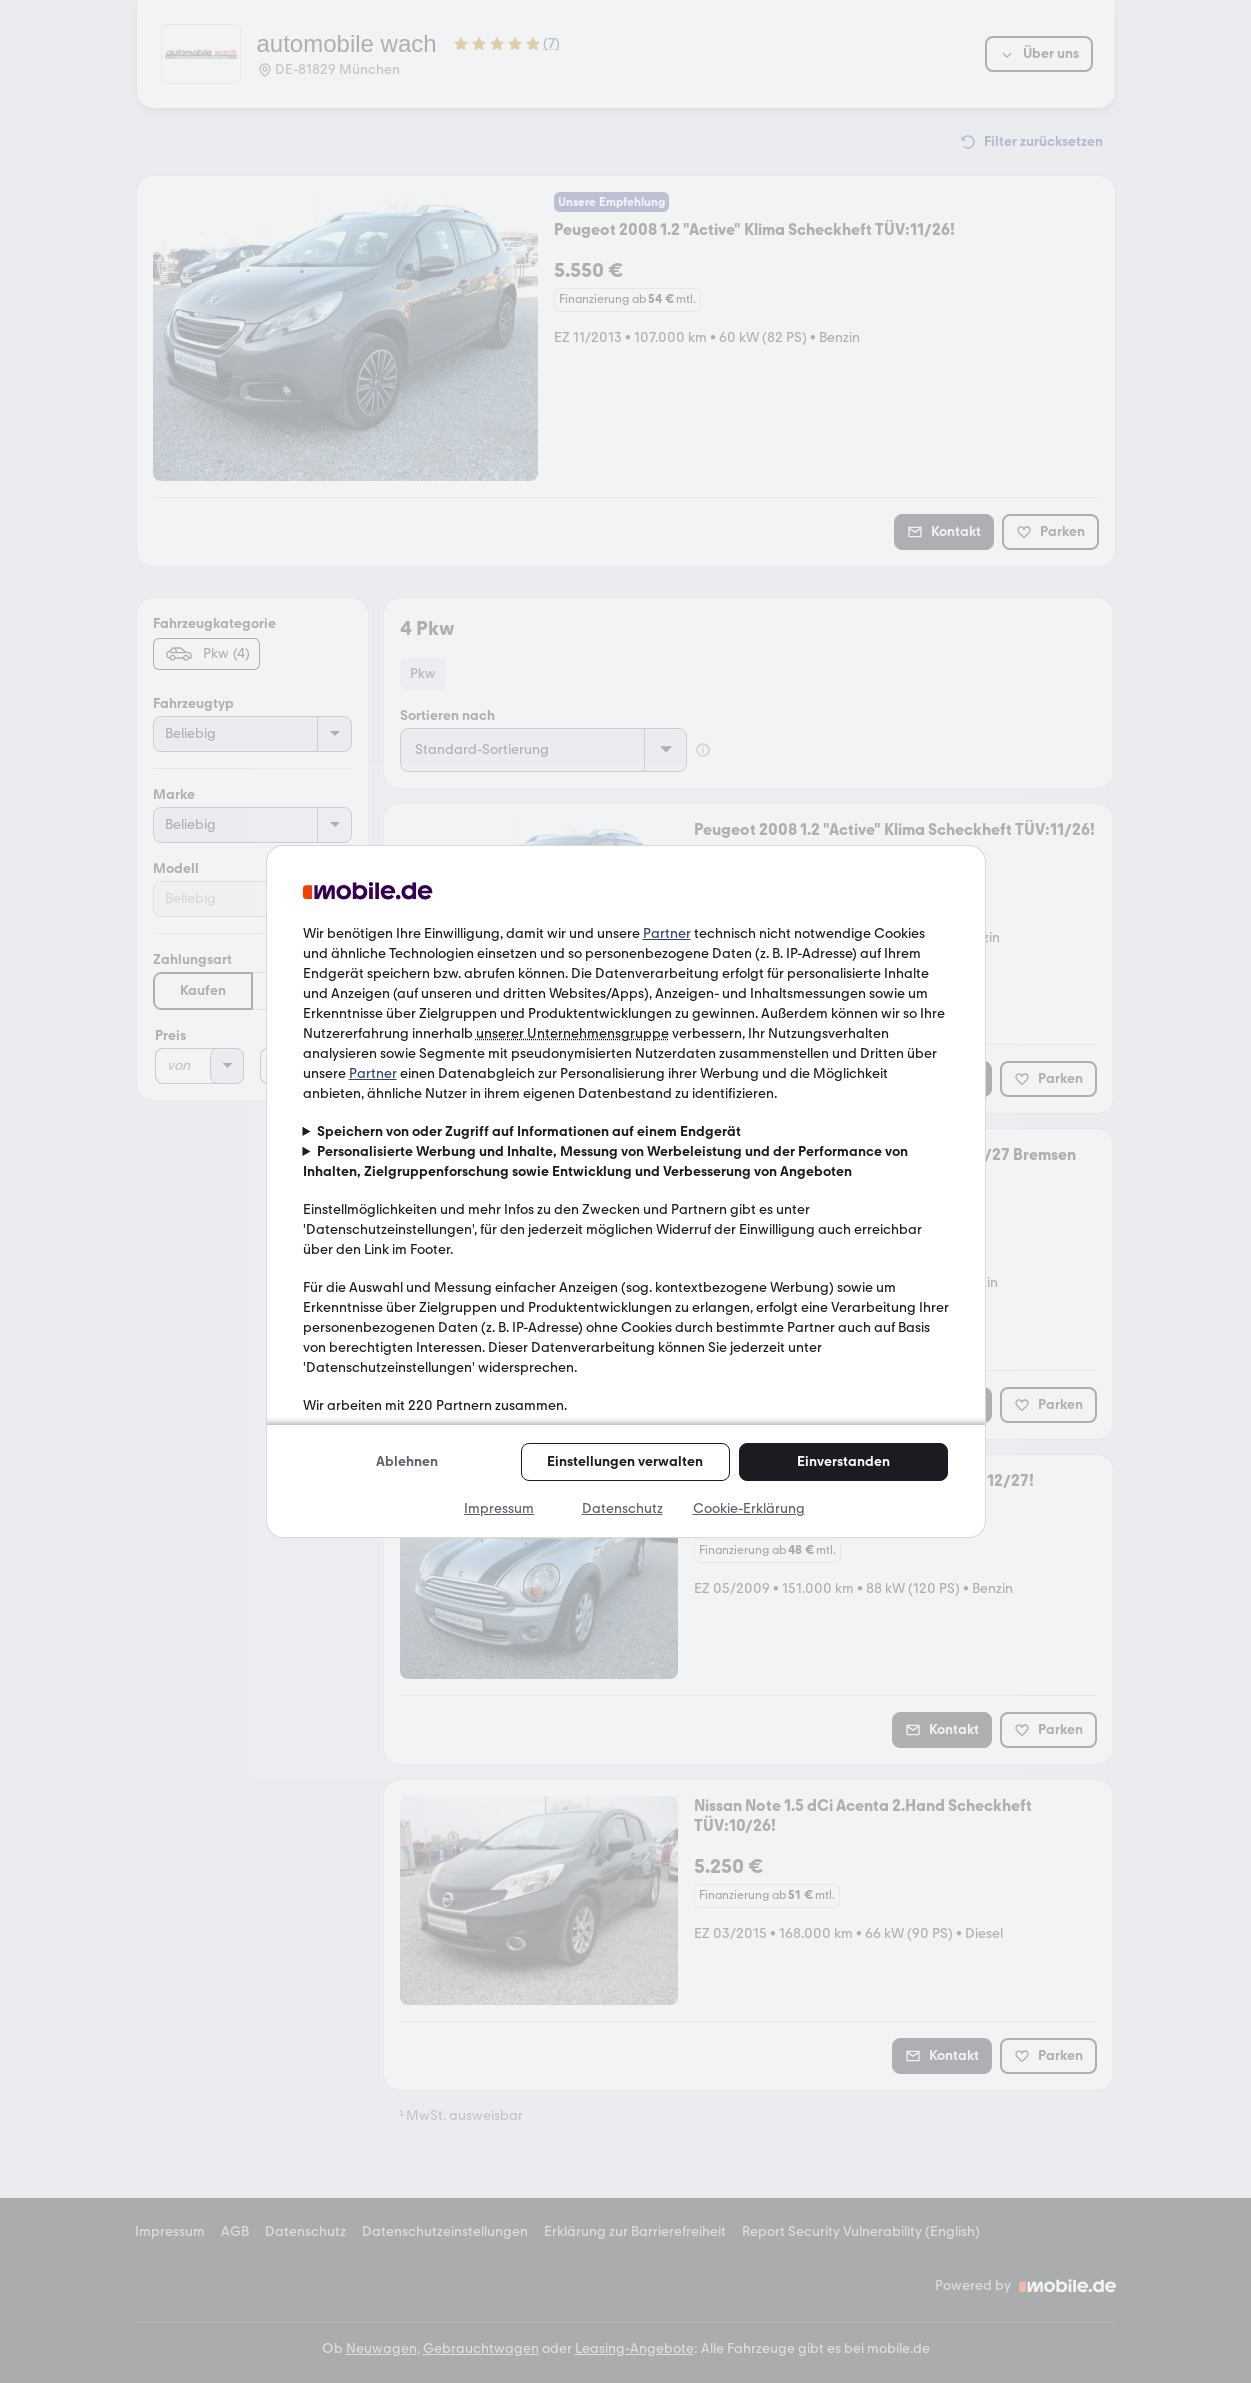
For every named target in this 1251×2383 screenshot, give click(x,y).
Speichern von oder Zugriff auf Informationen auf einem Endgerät (529, 1131)
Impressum (499, 1508)
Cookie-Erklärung (749, 1508)
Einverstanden (843, 1461)
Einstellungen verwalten (625, 1461)
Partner (667, 933)
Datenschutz (622, 1508)
